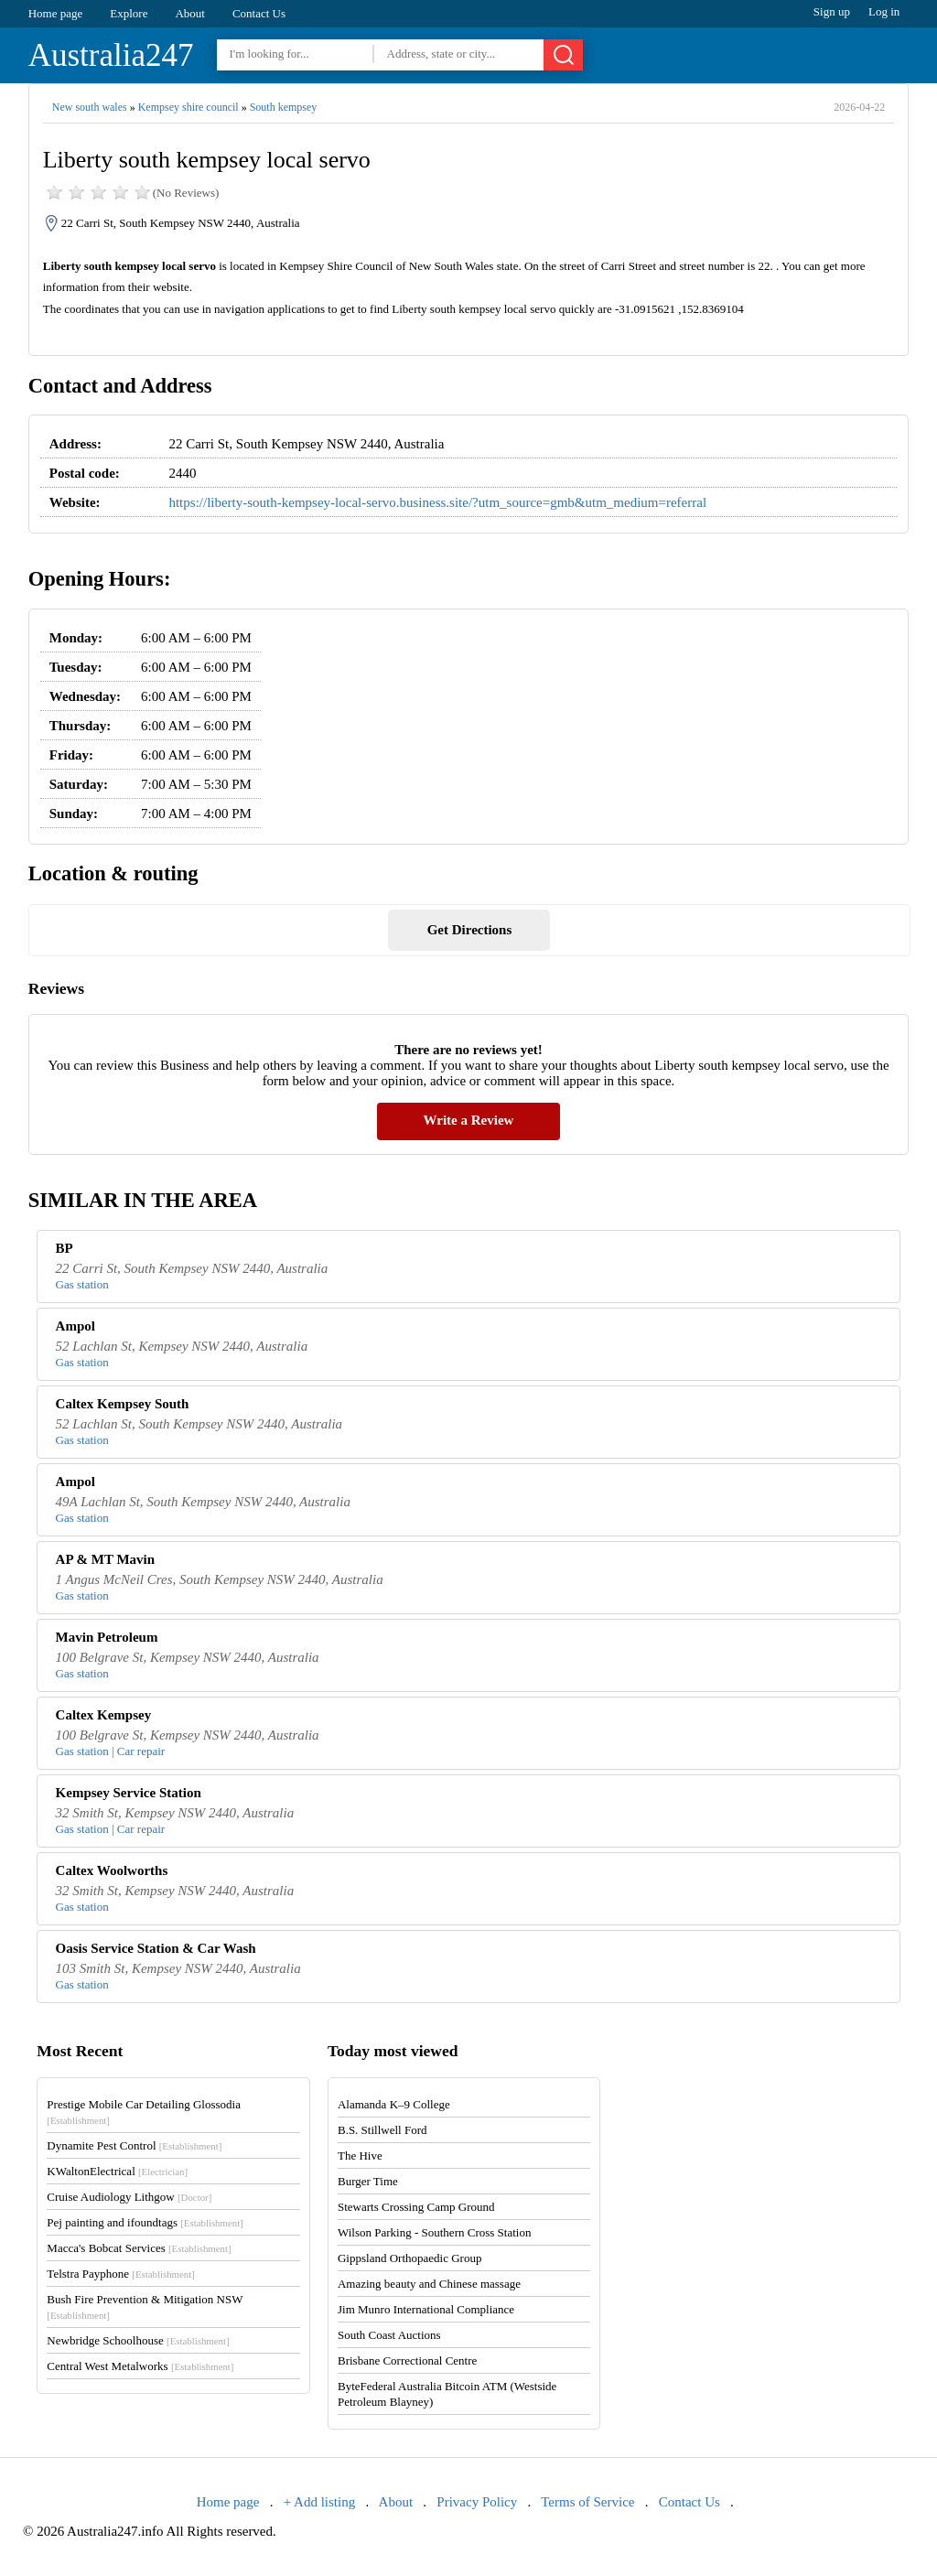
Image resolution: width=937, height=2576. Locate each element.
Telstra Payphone (121, 2273)
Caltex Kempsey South (122, 1403)
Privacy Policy (476, 2502)
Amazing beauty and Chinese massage (429, 2283)
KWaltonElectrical (117, 2171)
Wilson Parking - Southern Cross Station (434, 2232)
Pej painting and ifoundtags (144, 2222)
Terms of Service (587, 2502)
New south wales (89, 107)
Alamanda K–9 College (394, 2104)
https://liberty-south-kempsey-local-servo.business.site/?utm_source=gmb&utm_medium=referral (437, 502)
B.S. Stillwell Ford (382, 2130)
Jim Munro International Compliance (426, 2309)
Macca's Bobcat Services (139, 2248)
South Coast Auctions (389, 2335)
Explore (128, 13)
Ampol (75, 1326)
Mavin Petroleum (107, 1637)
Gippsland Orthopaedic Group (409, 2258)
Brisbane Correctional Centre (407, 2360)
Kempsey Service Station (128, 1792)
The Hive (360, 2155)
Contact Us (258, 13)
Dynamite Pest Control (134, 2145)
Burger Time (368, 2181)
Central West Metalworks (140, 2366)
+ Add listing (319, 2502)
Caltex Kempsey (104, 1715)
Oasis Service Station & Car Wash (156, 1948)
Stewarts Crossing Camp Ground (416, 2207)
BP (64, 1248)
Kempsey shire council (188, 107)
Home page (55, 13)
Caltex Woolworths (112, 1870)
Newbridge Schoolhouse (138, 2340)
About (190, 13)
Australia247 (111, 55)
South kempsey (284, 107)
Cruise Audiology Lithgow (129, 2197)
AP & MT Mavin (105, 1559)
